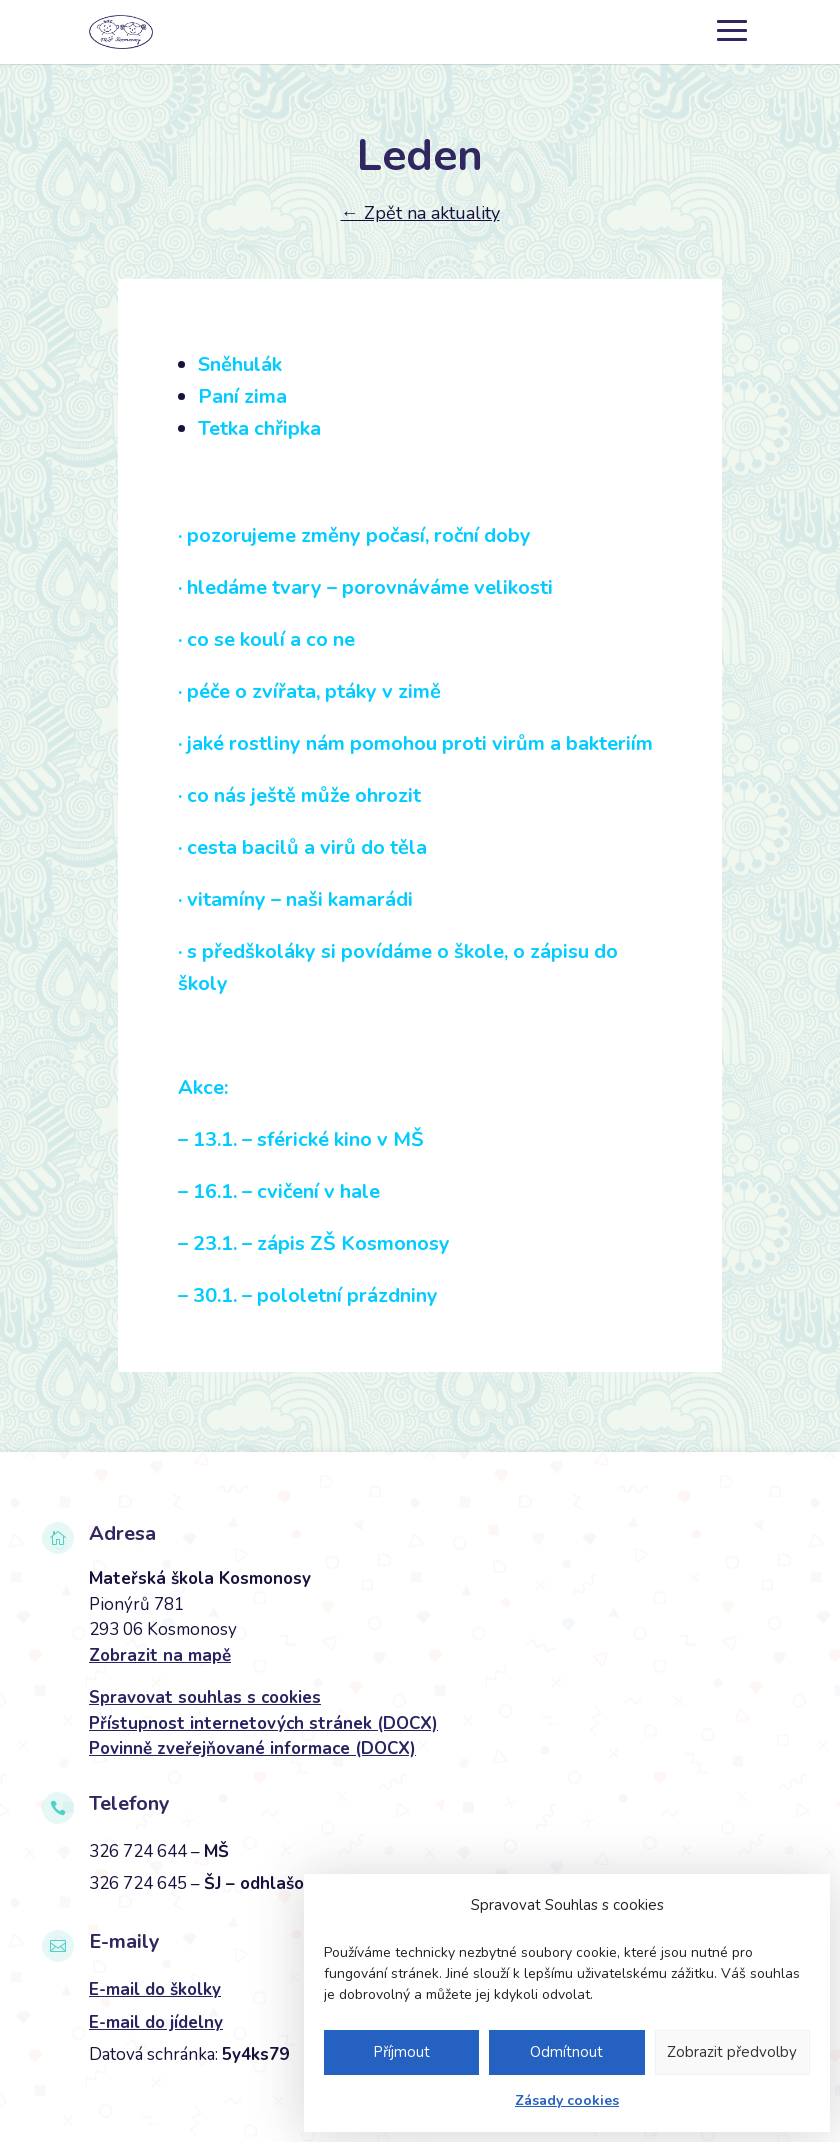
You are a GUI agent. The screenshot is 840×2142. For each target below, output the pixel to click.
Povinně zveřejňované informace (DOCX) (252, 1748)
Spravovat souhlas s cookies (205, 1697)
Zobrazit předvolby (732, 2052)
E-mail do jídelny (156, 2022)
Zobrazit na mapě (160, 1655)
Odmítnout (566, 2052)
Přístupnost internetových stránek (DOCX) (263, 1723)
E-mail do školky (155, 1989)
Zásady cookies (567, 2100)
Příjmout (401, 2052)
